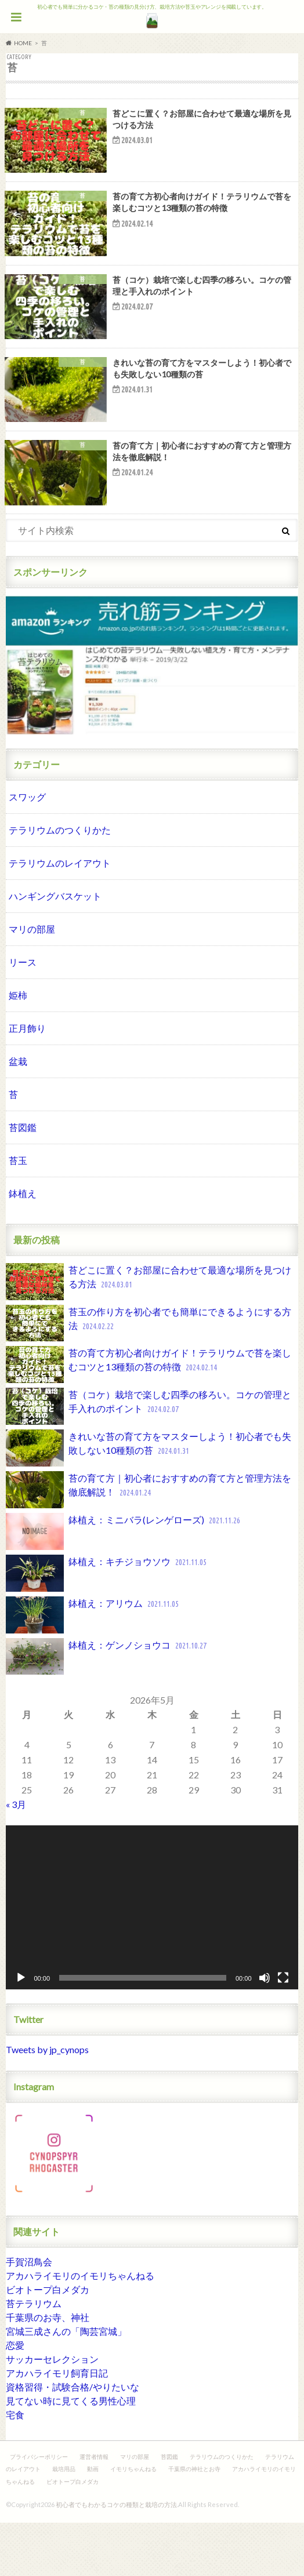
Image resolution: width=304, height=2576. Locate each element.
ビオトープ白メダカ (47, 2342)
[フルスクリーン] (283, 2031)
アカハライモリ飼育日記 (57, 2426)
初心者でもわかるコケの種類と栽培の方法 (116, 2558)
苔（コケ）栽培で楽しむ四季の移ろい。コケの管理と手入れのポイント (148, 1459)
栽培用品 (63, 2522)
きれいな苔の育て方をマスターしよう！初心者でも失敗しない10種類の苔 (148, 1501)
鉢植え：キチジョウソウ (107, 1626)
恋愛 (15, 2398)
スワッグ (27, 850)
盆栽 (18, 1114)
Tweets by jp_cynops (47, 2102)
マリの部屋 (32, 982)
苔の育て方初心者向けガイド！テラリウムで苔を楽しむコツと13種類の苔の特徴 (148, 1417)
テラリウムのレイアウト (60, 916)
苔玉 (18, 1213)
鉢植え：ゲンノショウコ (107, 1710)
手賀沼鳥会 (29, 2314)
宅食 (15, 2467)
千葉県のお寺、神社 (47, 2370)
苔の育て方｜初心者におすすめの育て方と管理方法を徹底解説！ (148, 1543)
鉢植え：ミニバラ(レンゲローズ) (124, 1584)
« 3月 (16, 1857)
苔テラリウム (33, 2356)
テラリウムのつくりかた (60, 883)
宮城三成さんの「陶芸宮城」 (66, 2384)
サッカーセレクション (52, 2412)
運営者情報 (93, 2509)
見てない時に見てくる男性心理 (71, 2453)
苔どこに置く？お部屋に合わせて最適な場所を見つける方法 (148, 1335)
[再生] (21, 2031)
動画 (93, 2522)
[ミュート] (264, 2031)
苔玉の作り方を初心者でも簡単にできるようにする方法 (148, 1376)
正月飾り (27, 1081)
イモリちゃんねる (133, 2522)
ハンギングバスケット (55, 949)
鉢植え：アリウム (93, 1668)
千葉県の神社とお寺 (194, 2522)
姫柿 (18, 1048)
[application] (152, 1961)
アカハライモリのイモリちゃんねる (80, 2328)
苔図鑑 (23, 1180)
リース (23, 1015)
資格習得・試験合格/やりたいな (72, 2440)
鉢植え (23, 1246)
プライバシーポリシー (39, 2509)
